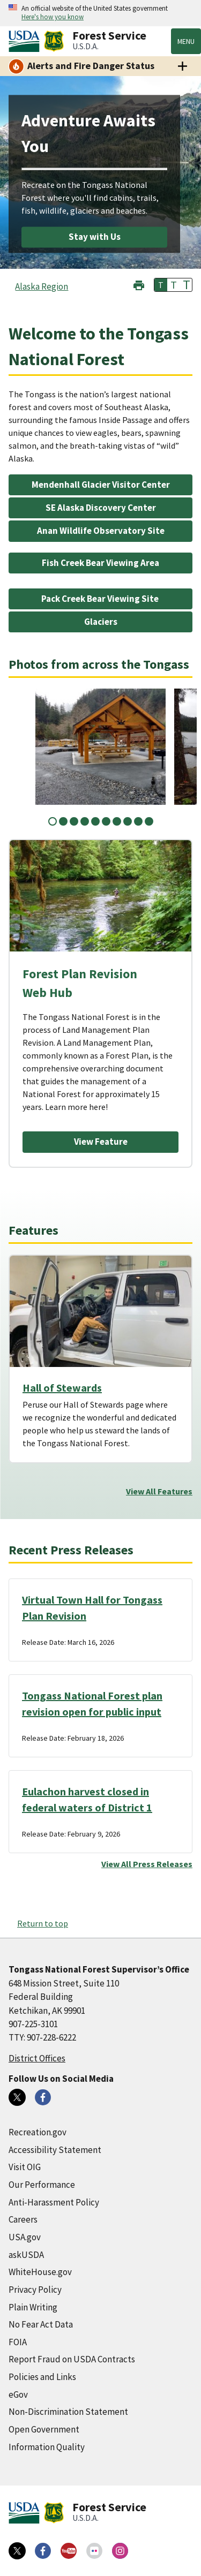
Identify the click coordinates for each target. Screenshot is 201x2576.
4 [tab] (84, 821)
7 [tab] (117, 821)
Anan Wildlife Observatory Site (101, 531)
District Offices (37, 2058)
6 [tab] (106, 821)
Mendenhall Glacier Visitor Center (101, 484)
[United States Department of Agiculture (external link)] (26, 41)
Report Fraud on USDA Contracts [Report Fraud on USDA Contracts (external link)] (72, 2359)
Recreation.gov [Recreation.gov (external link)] (37, 2132)
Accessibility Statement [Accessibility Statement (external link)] (55, 2150)
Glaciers (100, 622)
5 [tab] (95, 821)
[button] (138, 284)
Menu (186, 41)
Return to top (42, 1923)
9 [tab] (138, 821)
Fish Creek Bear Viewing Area (100, 563)
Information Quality (47, 2447)
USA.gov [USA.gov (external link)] (25, 2237)
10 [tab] (149, 821)
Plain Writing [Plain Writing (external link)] (33, 2307)
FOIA (18, 2342)
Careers (23, 2219)
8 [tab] (127, 821)
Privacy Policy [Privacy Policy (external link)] (35, 2289)
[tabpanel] (100, 747)
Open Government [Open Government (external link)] (44, 2429)
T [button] (160, 284)
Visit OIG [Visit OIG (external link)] (25, 2167)
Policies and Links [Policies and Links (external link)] (42, 2377)
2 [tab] (63, 821)
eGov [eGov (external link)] (18, 2394)
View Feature (101, 1141)
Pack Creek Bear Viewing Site (100, 599)
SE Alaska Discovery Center (101, 507)
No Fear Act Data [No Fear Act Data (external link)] (41, 2324)
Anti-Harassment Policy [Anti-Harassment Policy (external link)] (54, 2202)
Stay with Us (95, 237)
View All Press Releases (146, 1864)
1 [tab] (52, 821)
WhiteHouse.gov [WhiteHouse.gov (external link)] (40, 2272)
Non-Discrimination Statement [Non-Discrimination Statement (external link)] (68, 2412)
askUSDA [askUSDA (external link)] (26, 2255)
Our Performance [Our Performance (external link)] (42, 2184)
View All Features (159, 1491)
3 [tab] (74, 821)
